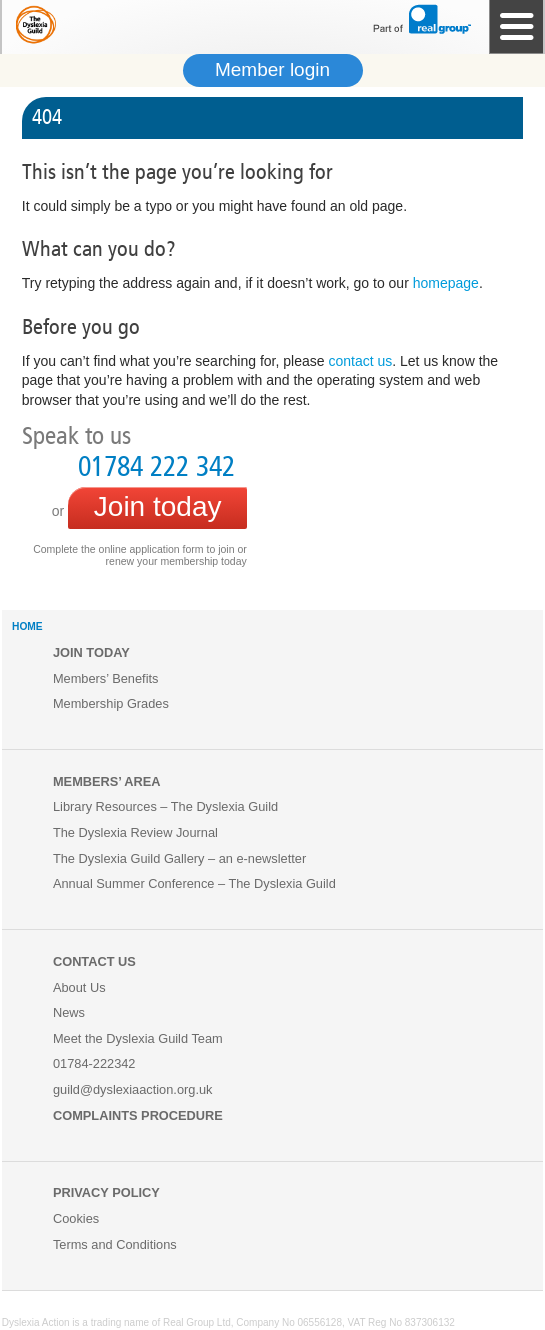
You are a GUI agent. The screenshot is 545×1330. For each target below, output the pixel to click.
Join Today (91, 652)
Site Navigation (516, 27)
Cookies (76, 1218)
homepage (446, 283)
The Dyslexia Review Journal (135, 832)
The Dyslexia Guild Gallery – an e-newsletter (179, 858)
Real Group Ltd (197, 1322)
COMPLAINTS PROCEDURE (138, 1115)
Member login (272, 69)
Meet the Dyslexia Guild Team (138, 1038)
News (69, 1012)
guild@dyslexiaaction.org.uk (133, 1089)
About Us (79, 987)
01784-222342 (94, 1063)
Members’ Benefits (106, 678)
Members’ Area (107, 781)
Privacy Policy (106, 1192)
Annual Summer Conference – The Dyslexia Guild (194, 883)
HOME (27, 626)
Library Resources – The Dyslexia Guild (165, 806)
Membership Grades (111, 703)
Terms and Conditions (115, 1244)
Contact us (94, 961)
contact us (360, 361)
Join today (158, 506)
